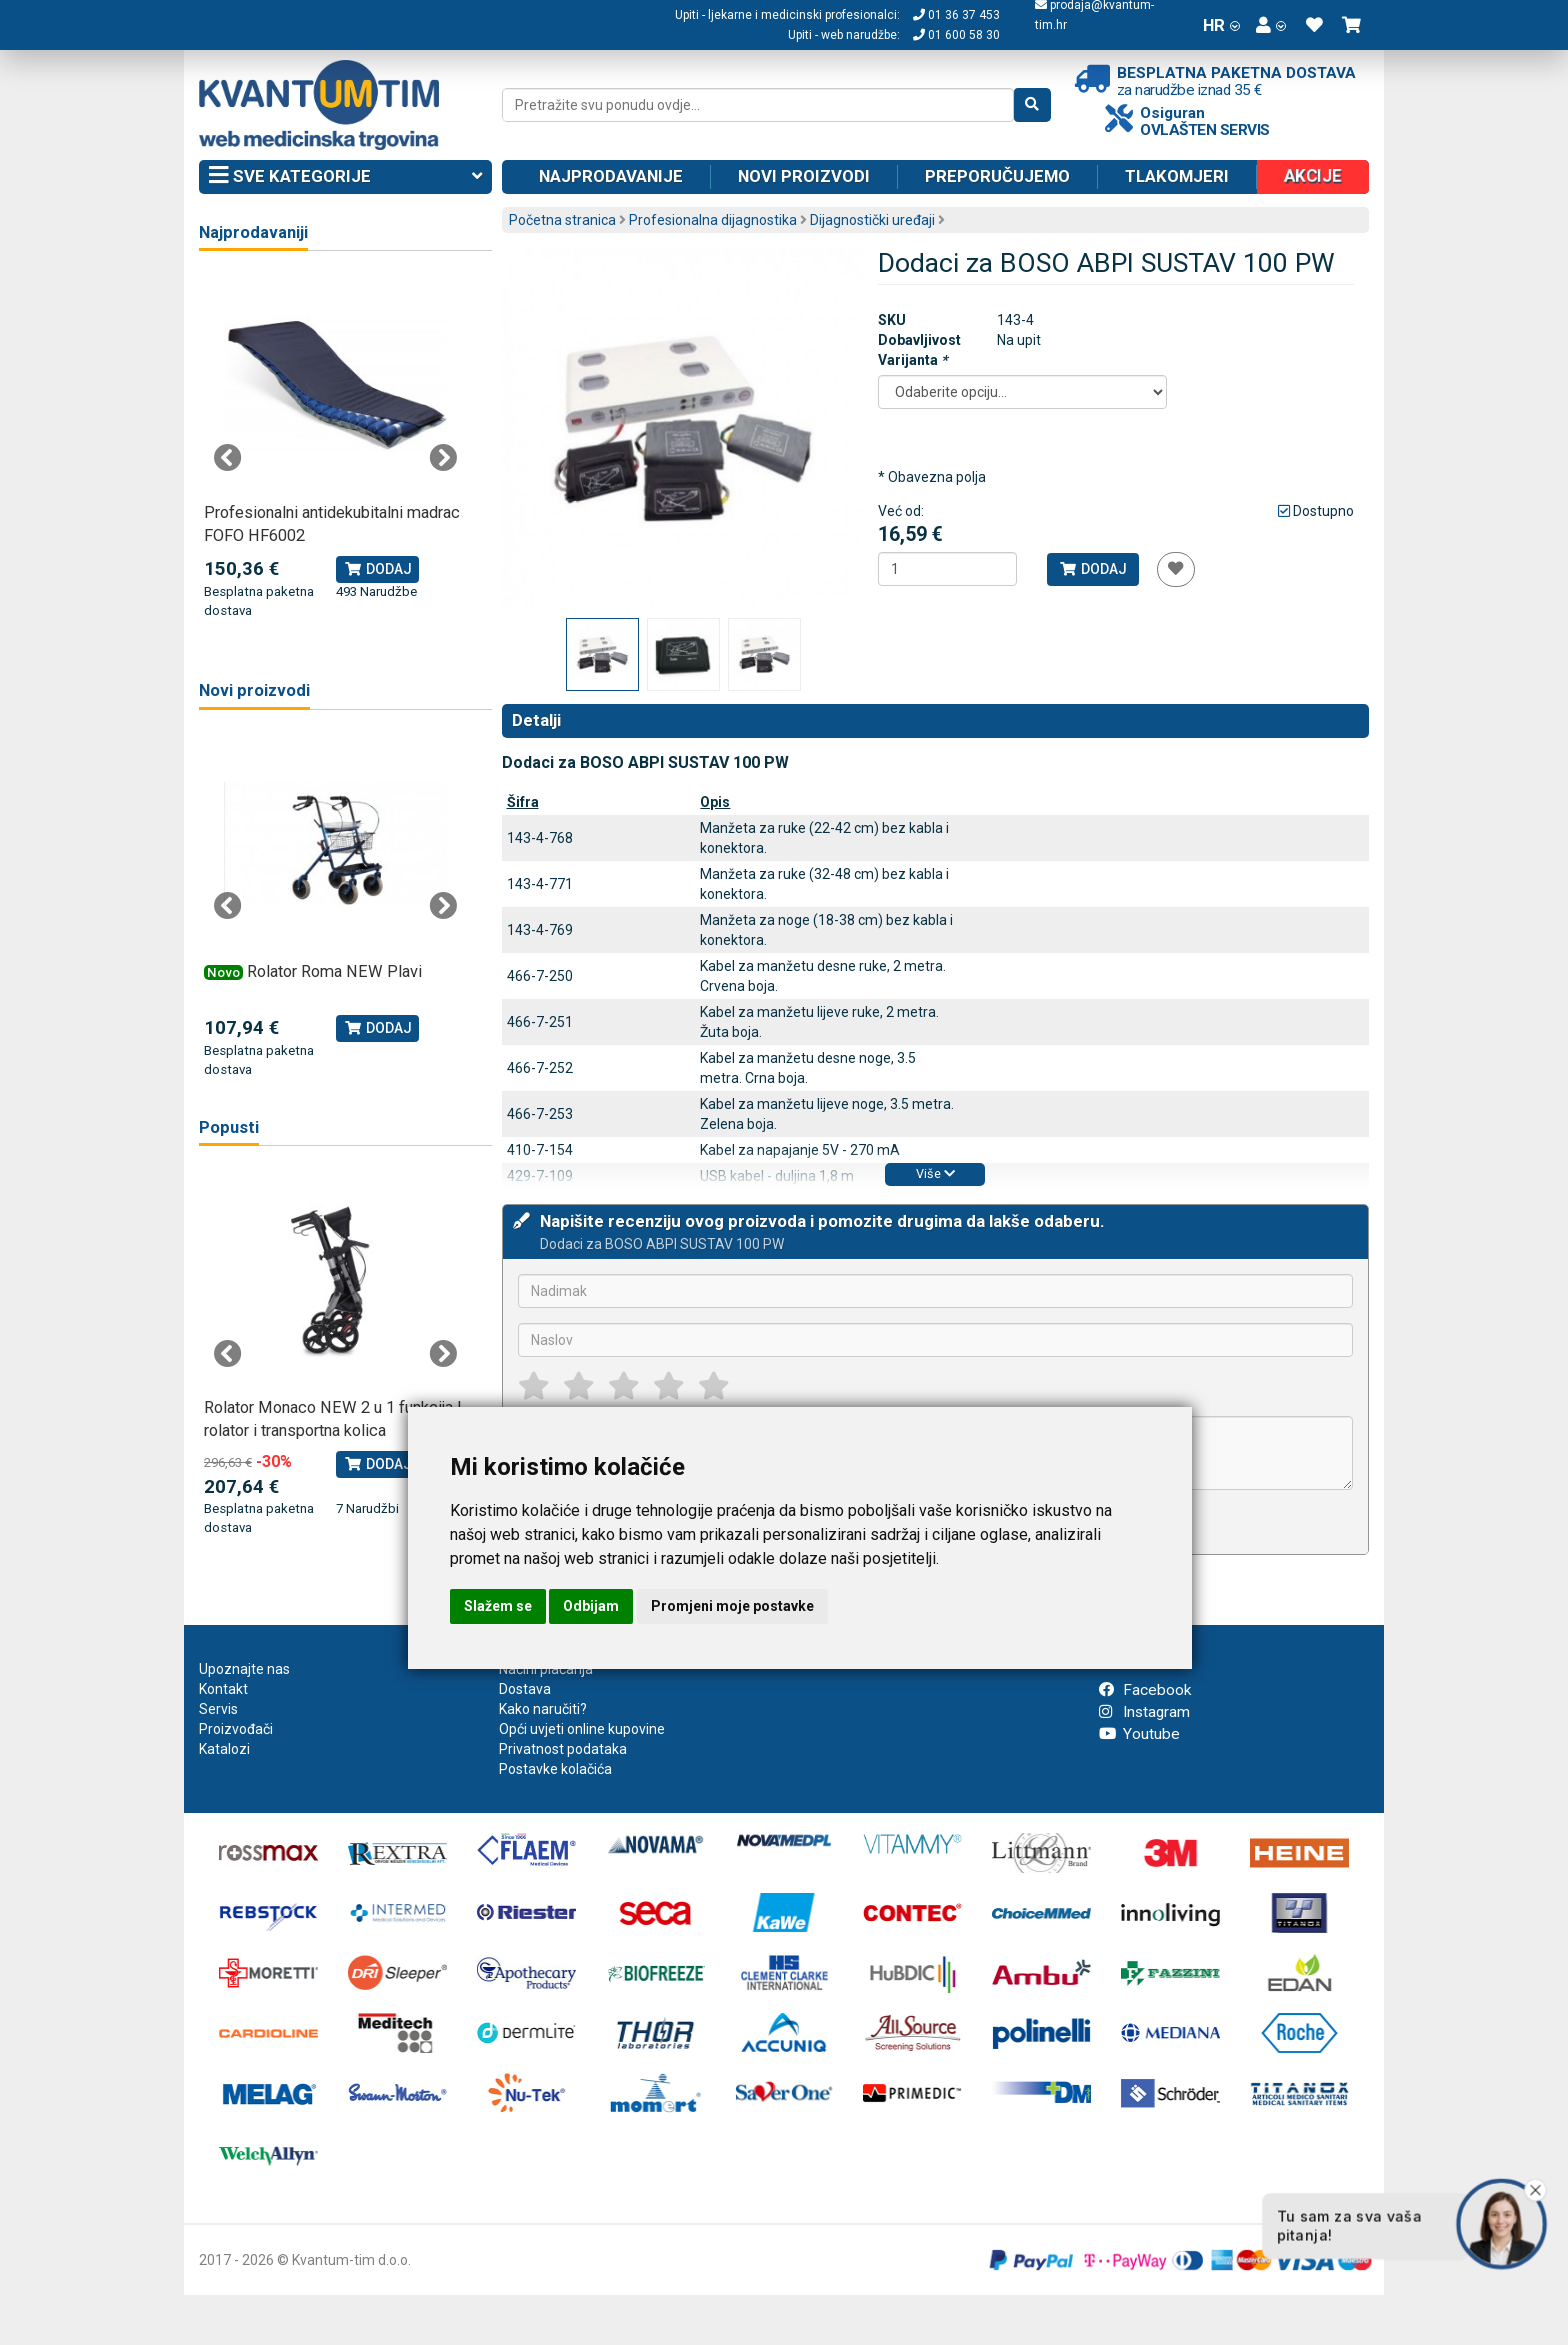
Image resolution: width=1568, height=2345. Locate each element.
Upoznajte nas (244, 1669)
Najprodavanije (611, 176)
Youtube (1139, 1734)
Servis (218, 1709)
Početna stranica (562, 220)
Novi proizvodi (804, 176)
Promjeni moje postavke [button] (732, 1606)
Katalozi (224, 1749)
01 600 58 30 (956, 35)
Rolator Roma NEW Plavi (334, 971)
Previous (228, 458)
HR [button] (1221, 25)
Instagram (1144, 1712)
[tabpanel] (335, 447)
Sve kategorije (345, 177)
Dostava (525, 1689)
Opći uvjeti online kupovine (582, 1729)
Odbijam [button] (591, 1606)
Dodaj (1092, 569)
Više (935, 1173)
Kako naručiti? (543, 1709)
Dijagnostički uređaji (872, 220)
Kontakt (223, 1689)
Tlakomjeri (1177, 176)
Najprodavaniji (253, 232)
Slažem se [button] (498, 1606)
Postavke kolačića (555, 1769)
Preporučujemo (997, 176)
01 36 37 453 (956, 15)
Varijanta (912, 360)
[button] (1271, 25)
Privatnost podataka (563, 1749)
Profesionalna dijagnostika (713, 220)
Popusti (229, 1127)
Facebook (1145, 1690)
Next (443, 458)
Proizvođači (236, 1729)
